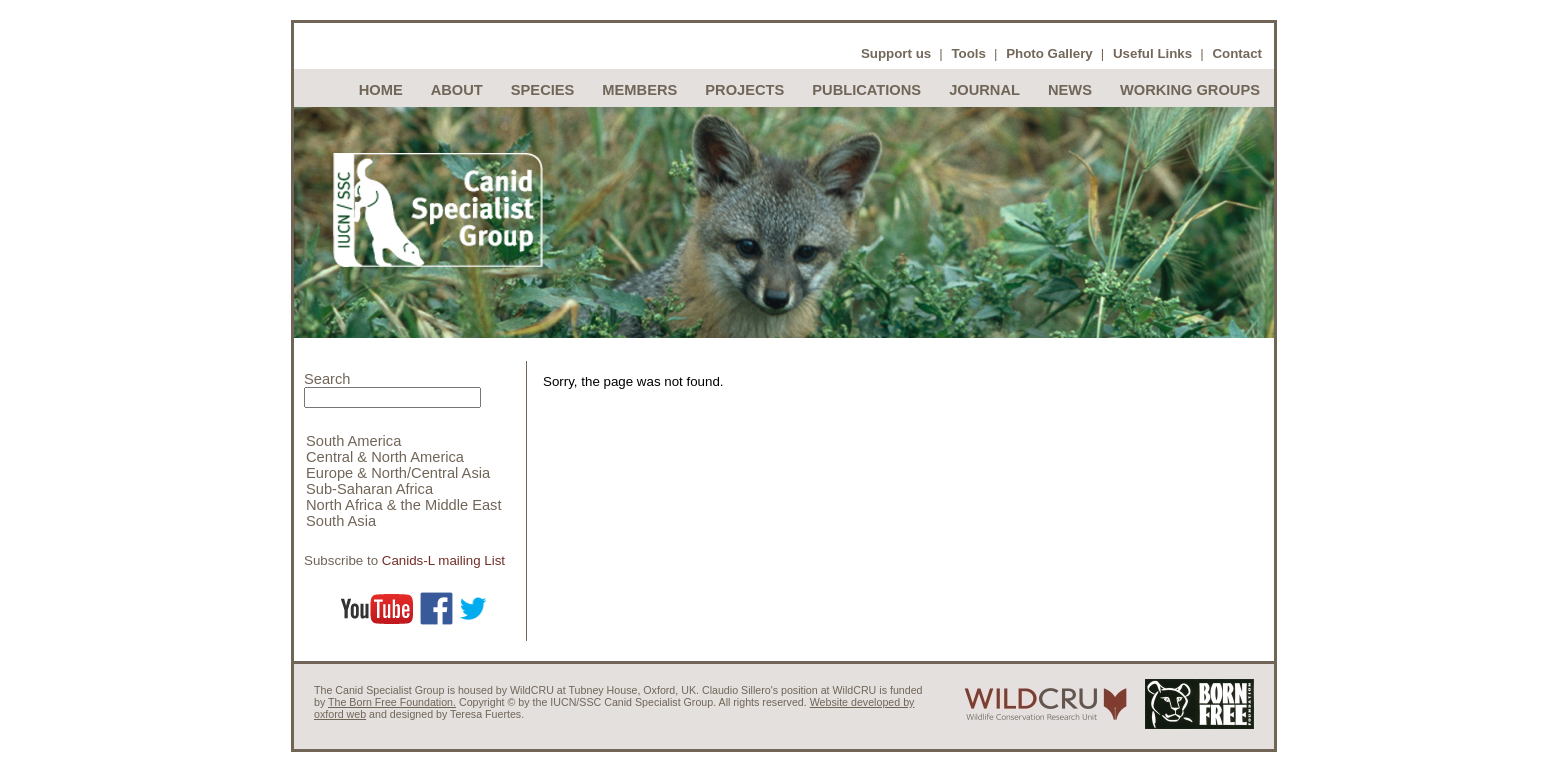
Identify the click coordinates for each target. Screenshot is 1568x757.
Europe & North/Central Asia (398, 473)
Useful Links (1152, 53)
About (457, 90)
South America (353, 441)
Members (639, 90)
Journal (984, 90)
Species (543, 90)
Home (381, 90)
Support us (896, 53)
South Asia (341, 521)
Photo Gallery (1049, 53)
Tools (968, 53)
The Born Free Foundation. (392, 702)
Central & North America (385, 457)
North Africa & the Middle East (404, 505)
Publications (866, 90)
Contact (1237, 53)
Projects (744, 90)
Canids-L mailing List (443, 560)
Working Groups (1190, 90)
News (1070, 90)
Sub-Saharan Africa (369, 489)
